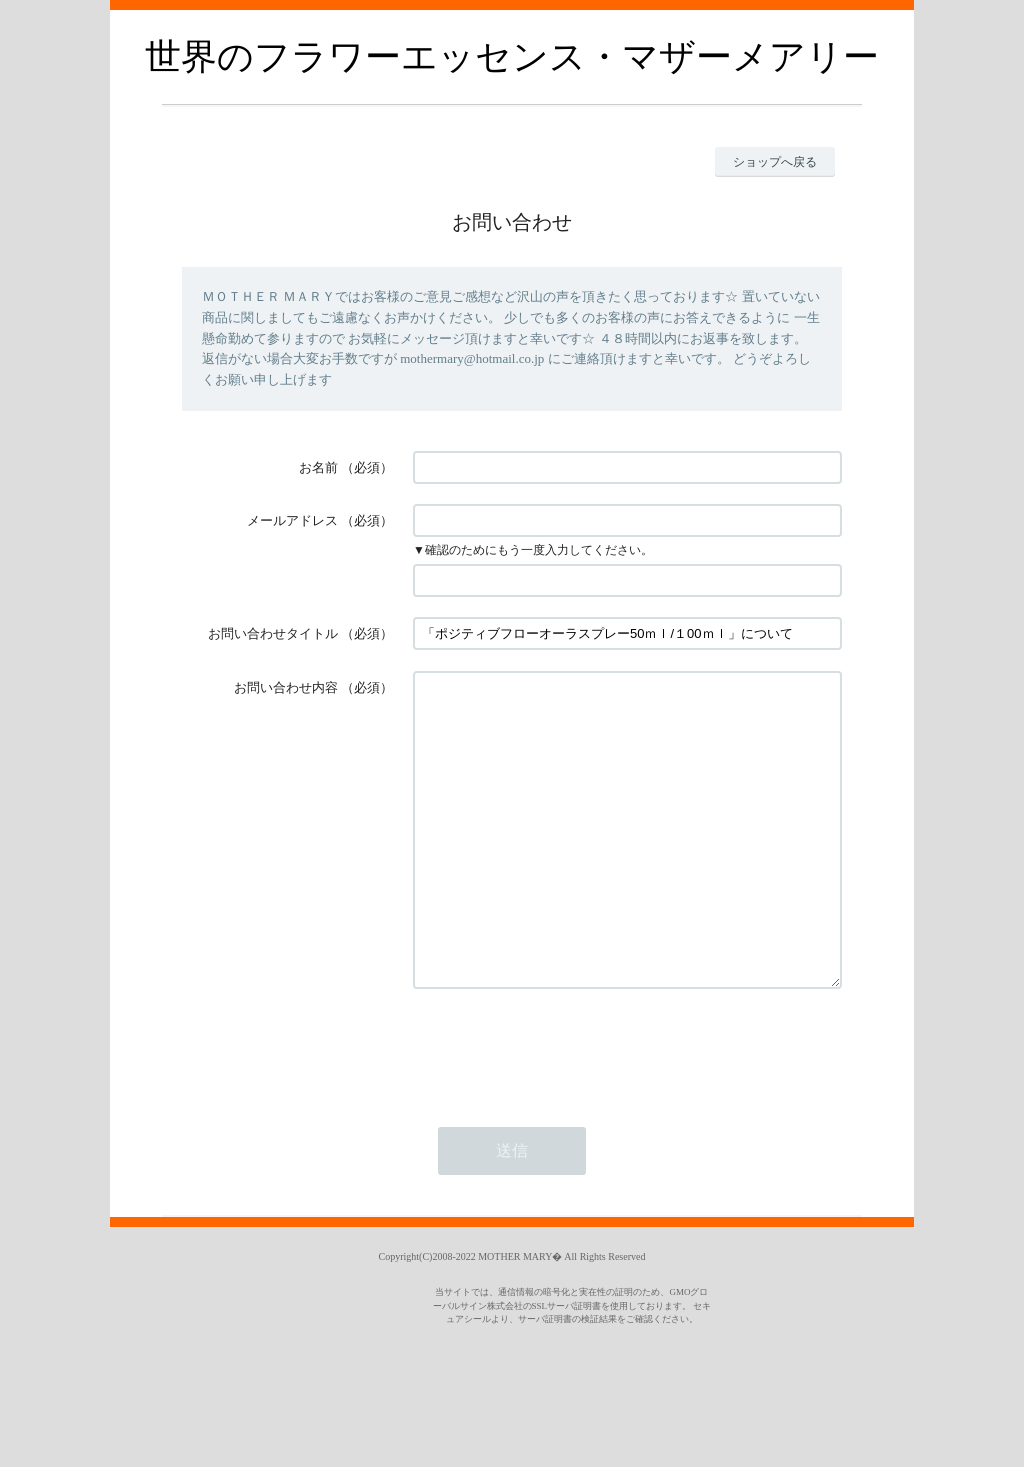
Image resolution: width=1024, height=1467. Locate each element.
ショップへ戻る (775, 162)
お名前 (318, 467)
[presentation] (565, 1108)
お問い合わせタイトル (273, 633)
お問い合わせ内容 (286, 687)
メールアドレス (292, 520)
